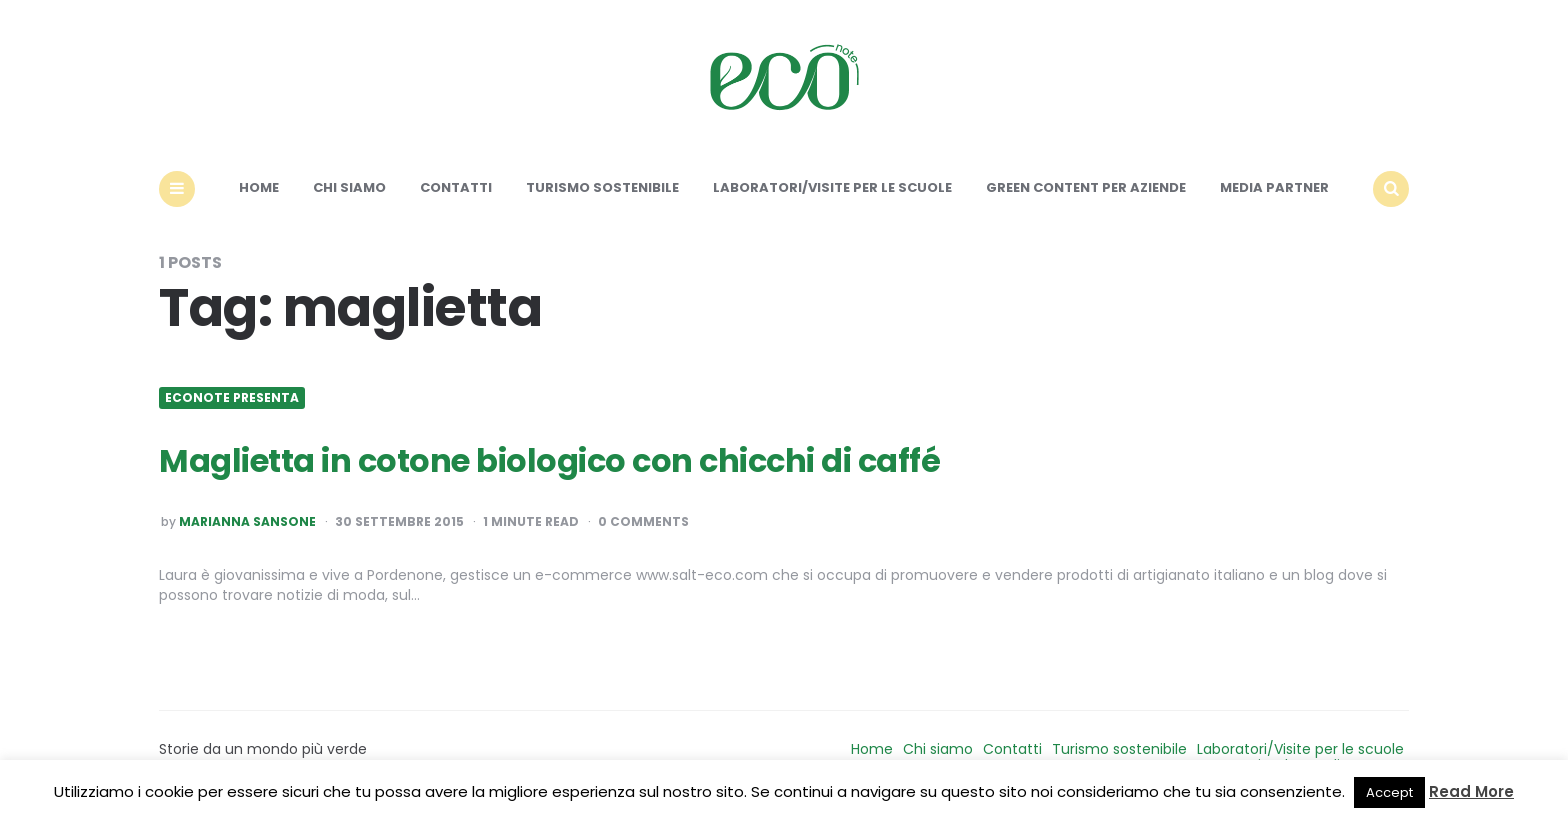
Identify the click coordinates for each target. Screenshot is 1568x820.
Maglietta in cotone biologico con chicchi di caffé (549, 460)
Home (259, 187)
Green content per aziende (1086, 187)
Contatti (456, 187)
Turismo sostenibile (602, 187)
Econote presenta (232, 398)
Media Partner (1274, 187)
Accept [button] (1389, 792)
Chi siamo (349, 187)
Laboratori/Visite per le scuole (832, 187)
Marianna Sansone (247, 522)
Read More (1471, 791)
